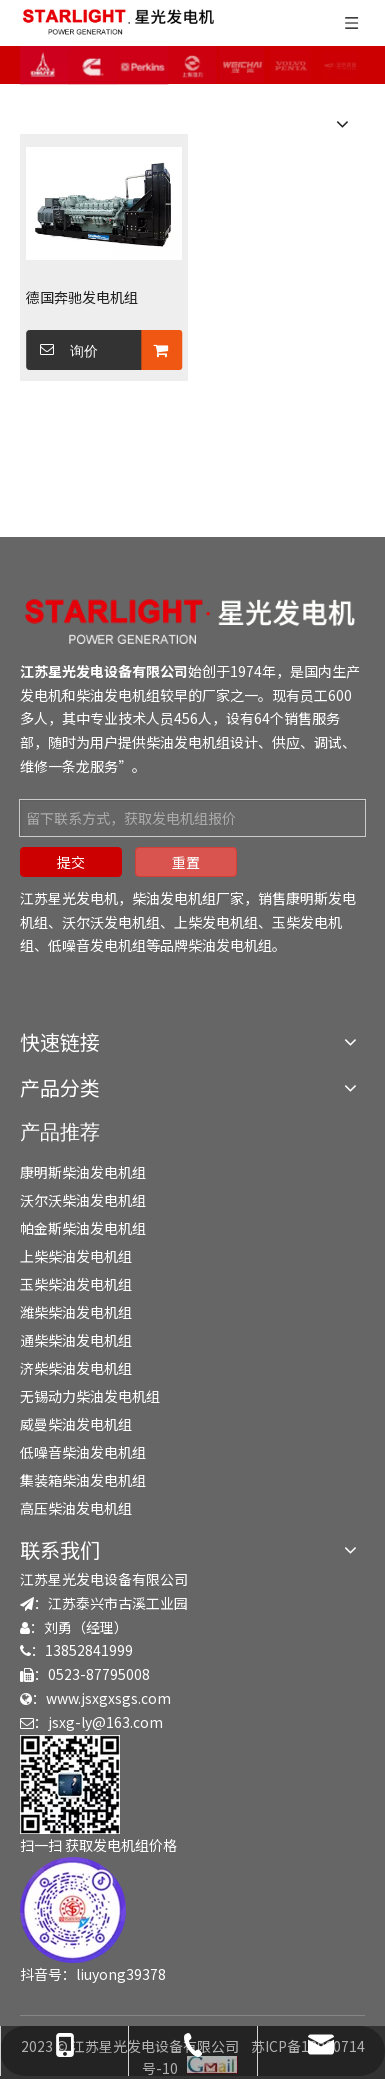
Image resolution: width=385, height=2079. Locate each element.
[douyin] (73, 1910)
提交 (71, 862)
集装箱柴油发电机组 (83, 1480)
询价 (62, 349)
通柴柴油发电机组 (76, 1340)
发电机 (41, 695)
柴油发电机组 (118, 695)
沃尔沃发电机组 (111, 922)
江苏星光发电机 (69, 898)
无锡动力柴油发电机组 (90, 1396)
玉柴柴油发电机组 (76, 1284)
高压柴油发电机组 (76, 1508)
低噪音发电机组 (97, 945)
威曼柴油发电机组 (76, 1424)
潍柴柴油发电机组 (76, 1312)
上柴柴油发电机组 (76, 1256)
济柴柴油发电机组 (76, 1368)
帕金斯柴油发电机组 (83, 1228)
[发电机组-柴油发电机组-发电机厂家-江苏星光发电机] (192, 621)
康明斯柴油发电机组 (83, 1172)
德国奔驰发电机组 (82, 297)
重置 (186, 862)
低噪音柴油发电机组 (83, 1452)
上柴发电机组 (216, 922)
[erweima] (70, 1784)
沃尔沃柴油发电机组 (83, 1200)
